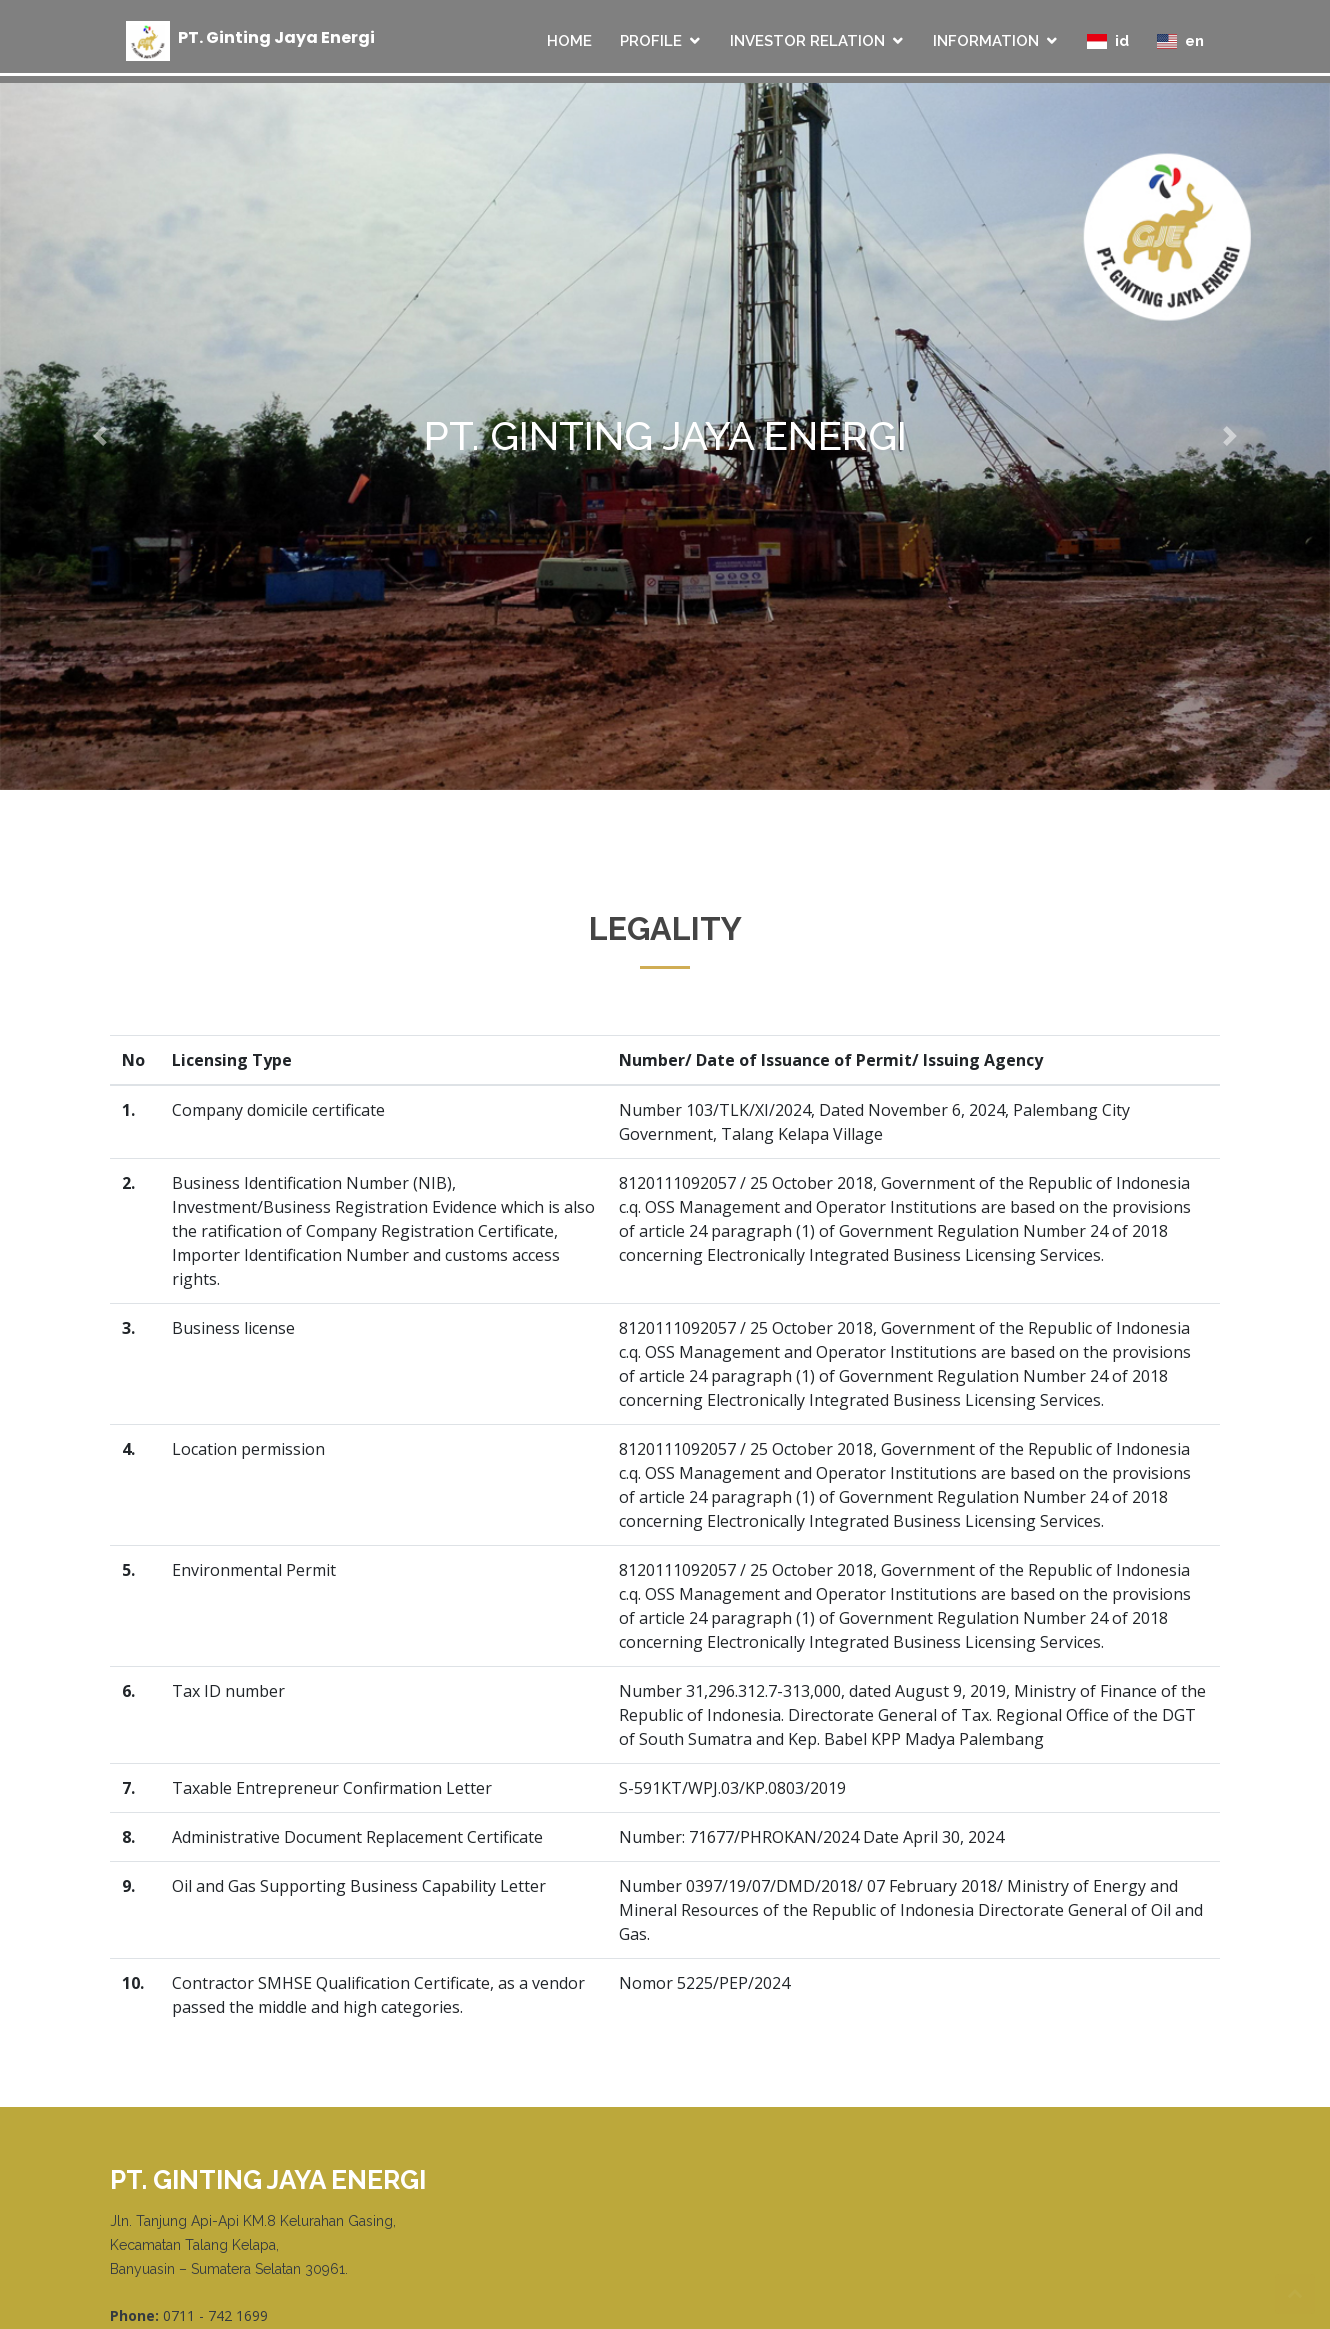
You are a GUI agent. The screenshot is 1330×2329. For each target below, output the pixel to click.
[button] (100, 436)
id (1108, 41)
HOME (569, 41)
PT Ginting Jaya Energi (276, 36)
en (1180, 41)
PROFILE (651, 41)
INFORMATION (986, 41)
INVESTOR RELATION (807, 41)
